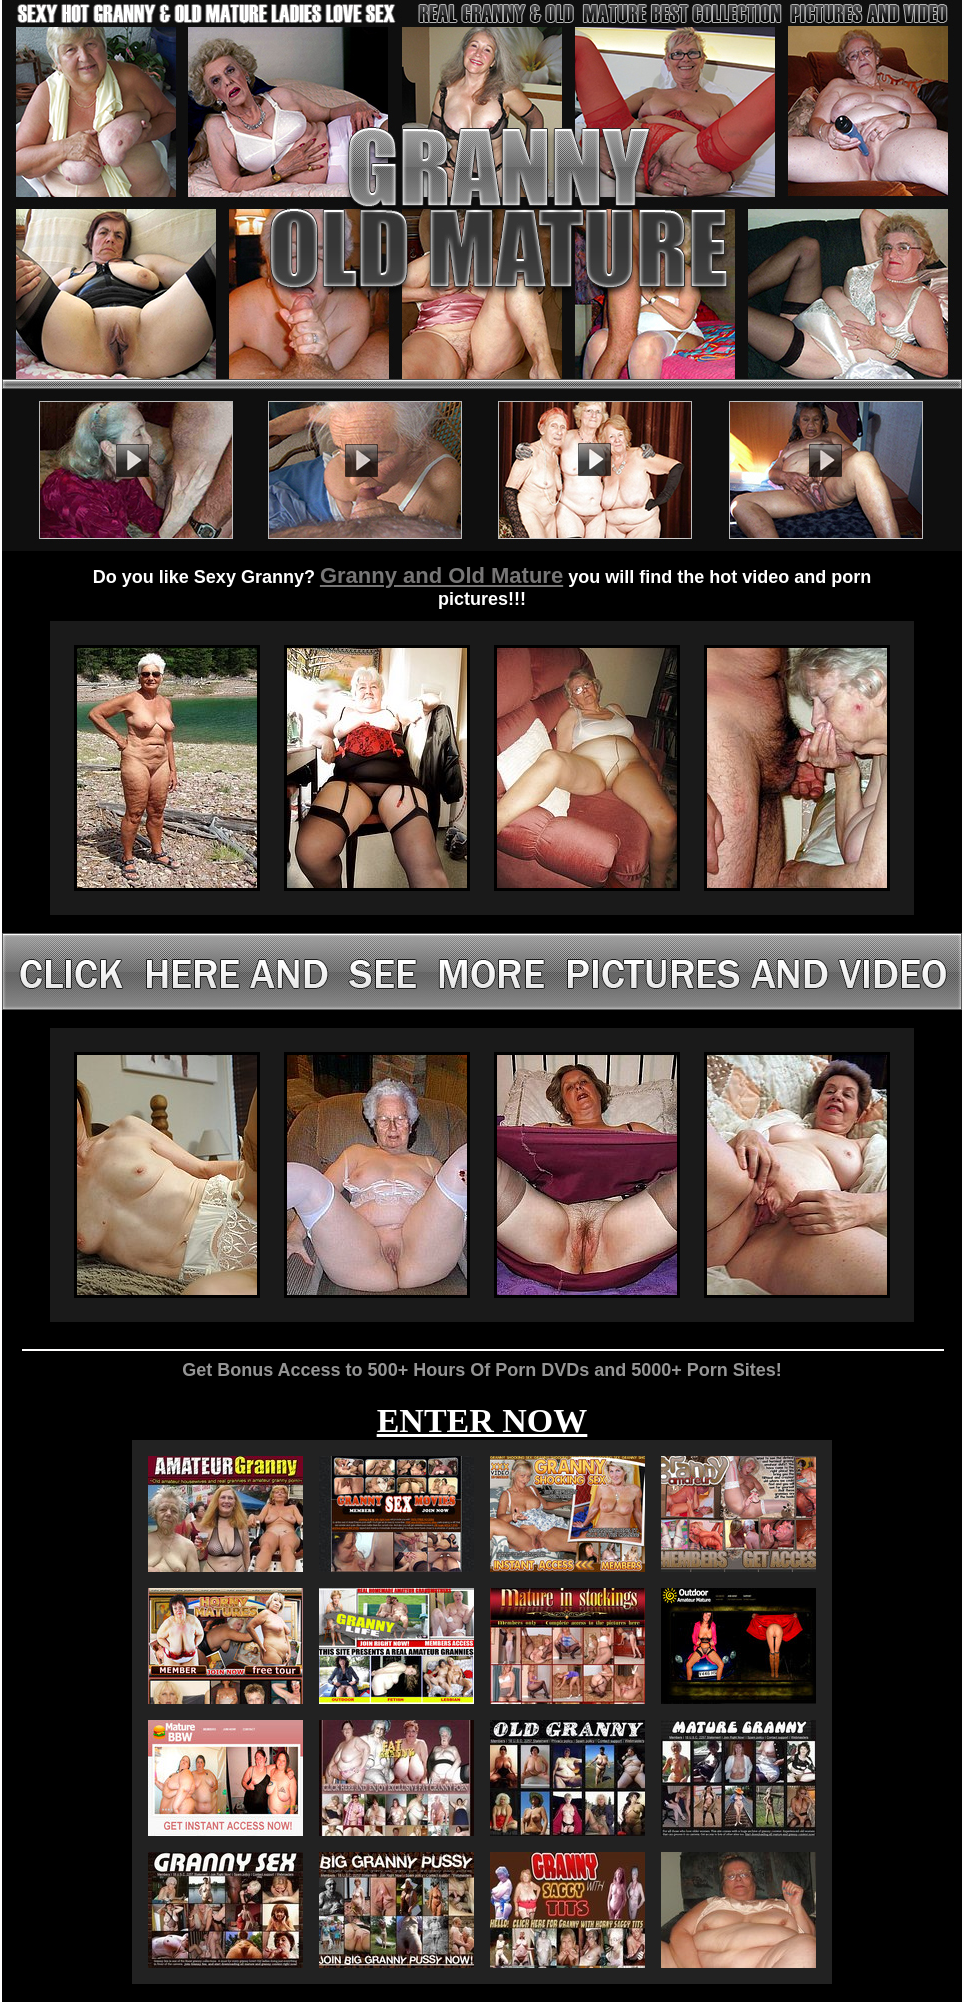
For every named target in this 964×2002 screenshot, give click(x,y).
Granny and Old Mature (441, 575)
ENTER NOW (482, 1420)
